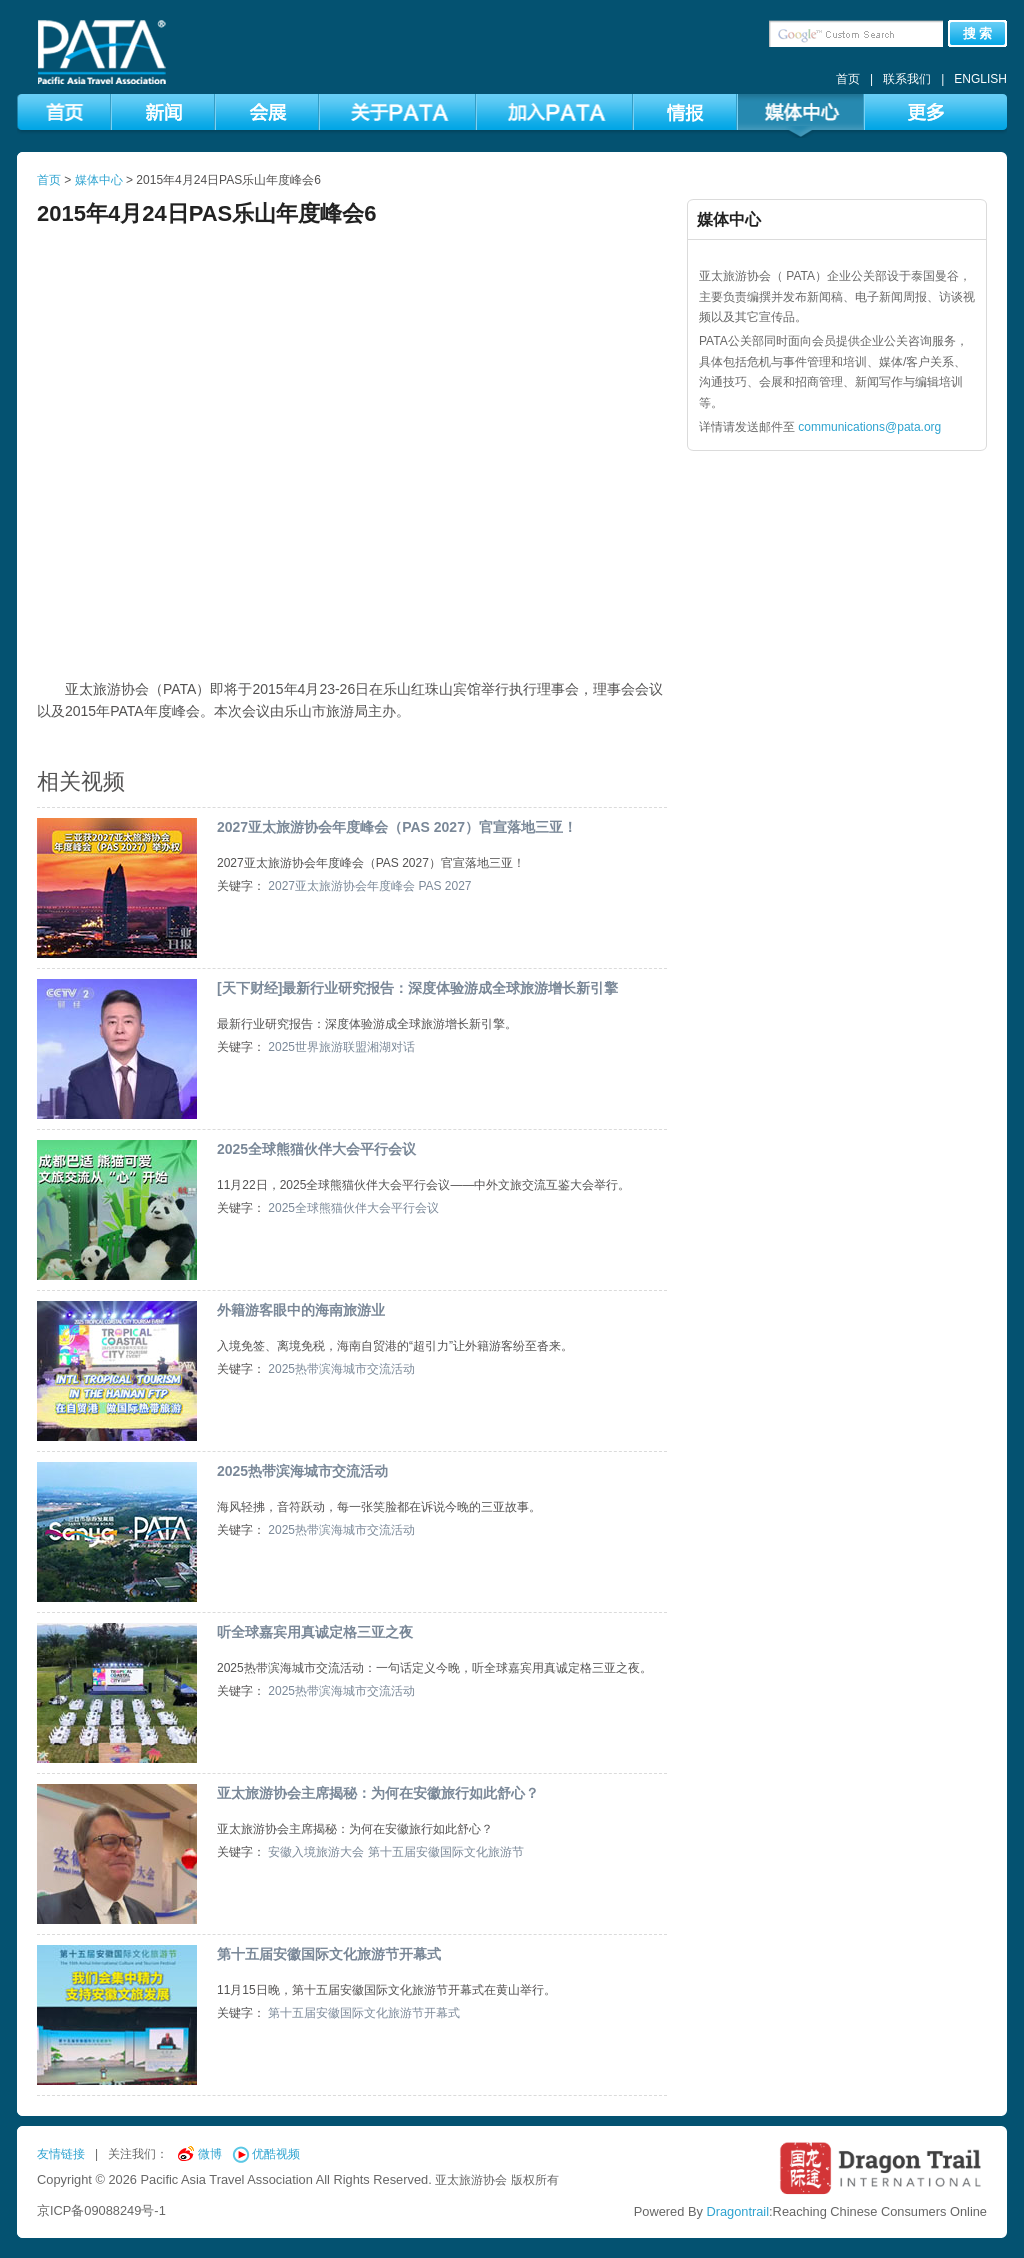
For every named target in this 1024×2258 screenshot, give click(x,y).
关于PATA (397, 116)
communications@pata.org (869, 427)
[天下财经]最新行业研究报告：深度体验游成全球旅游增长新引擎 (417, 988)
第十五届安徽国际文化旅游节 (446, 1852)
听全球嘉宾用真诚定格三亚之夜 (315, 1632)
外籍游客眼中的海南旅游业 (301, 1310)
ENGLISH (980, 79)
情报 (685, 116)
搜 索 (978, 33)
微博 (210, 2154)
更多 (925, 116)
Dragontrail (737, 2211)
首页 (848, 79)
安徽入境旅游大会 (316, 1852)
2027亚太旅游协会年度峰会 (341, 886)
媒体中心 (800, 116)
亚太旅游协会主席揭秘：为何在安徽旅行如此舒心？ (378, 1793)
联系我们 (907, 79)
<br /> (352, 474)
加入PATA (554, 116)
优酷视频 (276, 2154)
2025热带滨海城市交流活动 (341, 1369)
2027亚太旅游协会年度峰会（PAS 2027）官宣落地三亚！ (397, 827)
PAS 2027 (444, 886)
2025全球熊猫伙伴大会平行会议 (316, 1149)
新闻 (163, 116)
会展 (267, 116)
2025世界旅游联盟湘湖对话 (341, 1047)
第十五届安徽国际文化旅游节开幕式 (329, 1954)
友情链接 (61, 2154)
